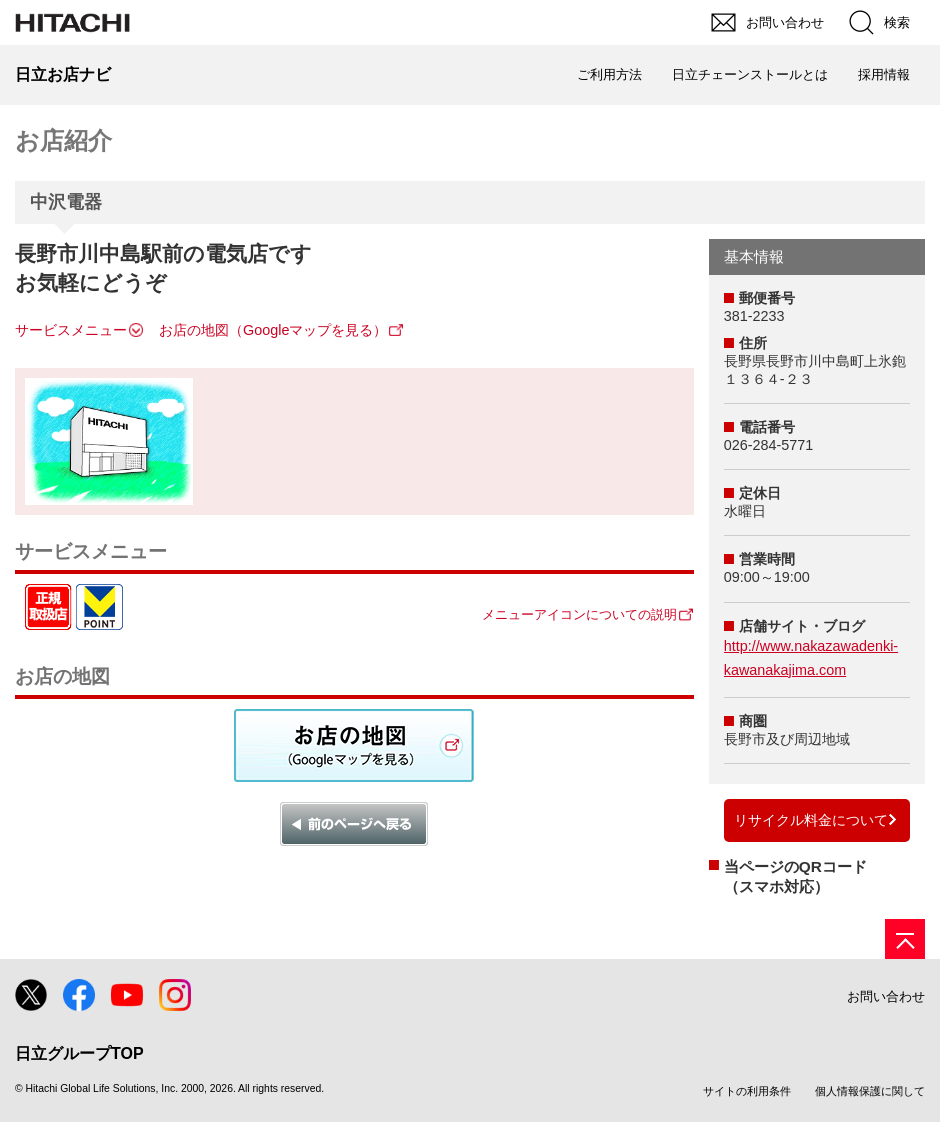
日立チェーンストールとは (750, 74)
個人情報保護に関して (870, 1091)
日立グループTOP (79, 1053)
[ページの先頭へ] (905, 939)
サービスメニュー (71, 330)
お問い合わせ (886, 996)
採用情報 (884, 74)
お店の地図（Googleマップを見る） (273, 330)
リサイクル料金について (811, 820)
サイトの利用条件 (747, 1091)
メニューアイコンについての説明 (579, 614)
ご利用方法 (609, 74)
